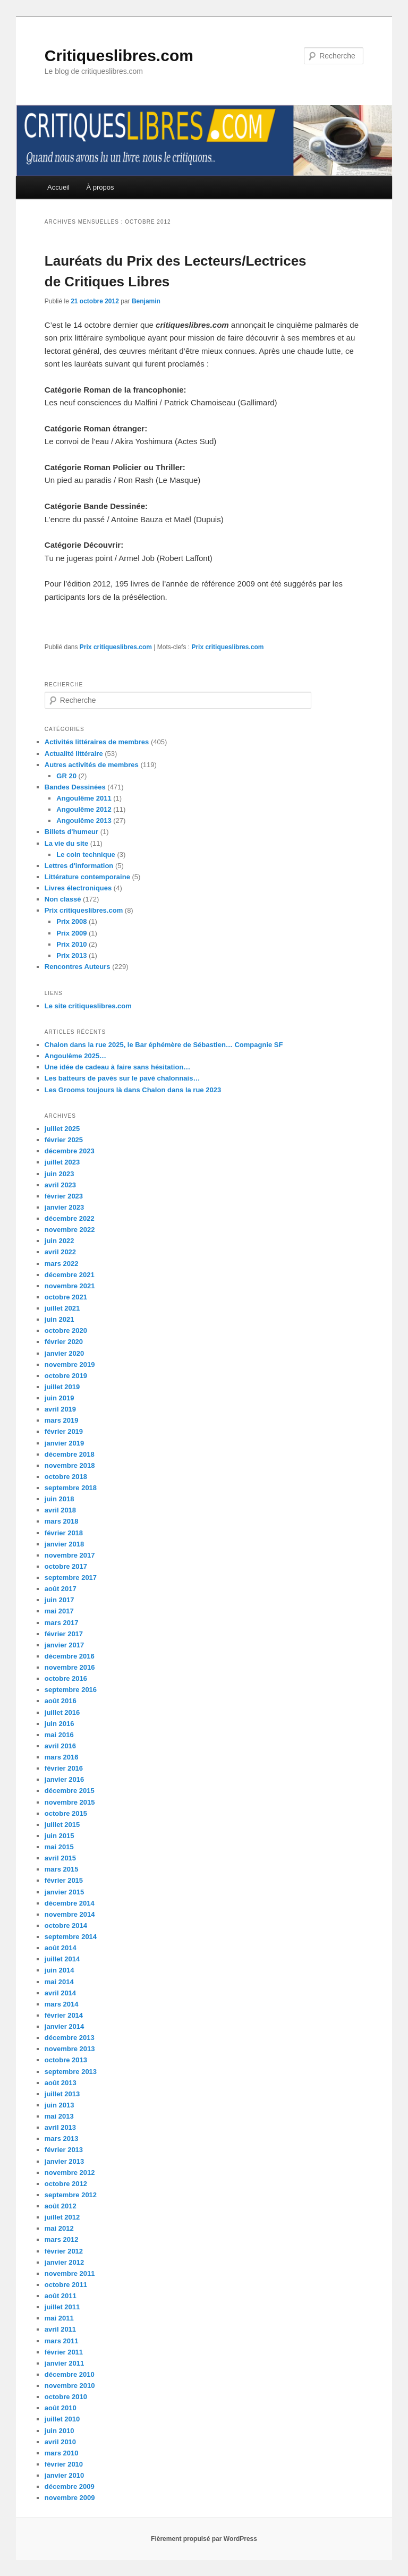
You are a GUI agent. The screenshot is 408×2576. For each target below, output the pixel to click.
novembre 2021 (70, 1286)
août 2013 (60, 2083)
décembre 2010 (70, 2374)
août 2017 (60, 1589)
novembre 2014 (70, 1914)
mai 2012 (59, 2228)
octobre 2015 (66, 1813)
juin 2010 (59, 2431)
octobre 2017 (66, 1566)
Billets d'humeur (71, 832)
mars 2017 (62, 1623)
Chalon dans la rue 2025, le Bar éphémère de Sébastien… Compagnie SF (164, 1045)
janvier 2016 (64, 1779)
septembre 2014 (71, 1937)
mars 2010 (62, 2453)
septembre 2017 (71, 1578)
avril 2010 (60, 2442)
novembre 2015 (70, 1802)
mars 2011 (62, 2341)
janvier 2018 (64, 1544)
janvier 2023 (64, 1207)
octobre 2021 (66, 1297)
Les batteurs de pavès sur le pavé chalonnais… (122, 1078)
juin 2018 (59, 1499)
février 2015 (64, 1880)
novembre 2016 (70, 1667)
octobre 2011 (66, 2285)
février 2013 (64, 2150)
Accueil (58, 187)
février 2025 (64, 1140)
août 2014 (60, 1948)
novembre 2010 (70, 2386)
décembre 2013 (70, 2038)
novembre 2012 (70, 2173)
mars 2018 (62, 1521)
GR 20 (66, 776)
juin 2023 (59, 1174)
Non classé (63, 899)
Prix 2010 (71, 944)
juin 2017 (59, 1600)
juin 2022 (59, 1241)
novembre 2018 (70, 1465)
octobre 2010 (66, 2397)
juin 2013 (59, 2105)
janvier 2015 (64, 1892)
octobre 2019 (66, 1376)
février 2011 (64, 2352)
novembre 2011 (70, 2273)
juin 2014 (59, 1970)
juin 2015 (59, 1836)
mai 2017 (59, 1611)
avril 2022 (60, 1252)
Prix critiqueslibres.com (116, 647)
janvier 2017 (64, 1645)
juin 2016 (59, 1724)
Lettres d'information (79, 866)
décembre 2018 (70, 1454)
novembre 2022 (70, 1230)
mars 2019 (62, 1420)
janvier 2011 (64, 2363)
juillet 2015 (62, 1825)
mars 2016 (62, 1757)
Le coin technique (85, 854)
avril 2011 (60, 2329)
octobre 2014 (66, 1925)
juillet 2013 (62, 2094)
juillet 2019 (62, 1387)
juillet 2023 (62, 1162)
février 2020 (64, 1342)
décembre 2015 (70, 1791)
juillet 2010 (62, 2419)
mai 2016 (59, 1735)
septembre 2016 (71, 1690)
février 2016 (64, 1768)
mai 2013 (59, 2116)
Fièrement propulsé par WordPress (204, 2539)
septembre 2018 (71, 1488)
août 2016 (60, 1701)
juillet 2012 (62, 2217)
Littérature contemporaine (87, 877)
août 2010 (60, 2408)
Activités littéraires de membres (97, 742)
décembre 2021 (70, 1275)
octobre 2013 (66, 2060)
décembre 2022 (70, 1218)
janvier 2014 (64, 2026)
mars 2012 (62, 2239)
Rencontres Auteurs (77, 967)
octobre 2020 (66, 1330)
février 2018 (64, 1533)
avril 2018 (60, 1510)
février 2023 (64, 1196)
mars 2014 (62, 2004)
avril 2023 (60, 1185)
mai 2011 (59, 2318)
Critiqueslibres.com (119, 55)
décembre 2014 (70, 1903)
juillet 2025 (62, 1129)
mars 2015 (62, 1869)
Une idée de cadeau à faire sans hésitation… (118, 1067)
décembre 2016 (70, 1656)
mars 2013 (62, 2139)
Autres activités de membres (92, 765)
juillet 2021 (62, 1308)
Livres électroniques (78, 888)
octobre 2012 (66, 2184)
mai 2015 (59, 1847)
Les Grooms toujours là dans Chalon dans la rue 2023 (133, 1090)
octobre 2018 (66, 1477)
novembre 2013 (70, 2049)
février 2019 (64, 1431)
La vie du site (66, 843)
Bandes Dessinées (75, 787)
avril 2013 (60, 2127)
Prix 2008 (71, 921)
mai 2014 (59, 1982)
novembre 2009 (70, 2498)
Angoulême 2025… (75, 1056)
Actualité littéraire (74, 754)
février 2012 (64, 2251)
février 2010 (64, 2464)
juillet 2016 (62, 1712)
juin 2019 (59, 1398)
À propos (100, 187)
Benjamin (146, 301)
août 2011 (60, 2296)
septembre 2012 (71, 2195)
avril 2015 (60, 1858)
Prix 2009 (71, 933)
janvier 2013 (64, 2161)
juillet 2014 (62, 1959)
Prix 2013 (71, 955)
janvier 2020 (64, 1353)
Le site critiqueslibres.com (88, 1006)
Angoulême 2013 (83, 820)
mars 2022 (62, 1264)
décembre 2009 (70, 2486)
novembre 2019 (70, 1364)
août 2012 (60, 2206)
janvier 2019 (64, 1443)
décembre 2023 (70, 1151)
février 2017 (64, 1634)
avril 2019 (60, 1409)
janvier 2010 (64, 2475)
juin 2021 (59, 1319)
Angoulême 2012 (83, 809)
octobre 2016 (66, 1678)
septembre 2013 (71, 2072)
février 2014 (64, 2015)
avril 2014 (60, 1993)
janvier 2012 (64, 2262)
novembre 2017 (70, 1555)
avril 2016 (60, 1746)
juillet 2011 (62, 2307)
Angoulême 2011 (83, 798)
